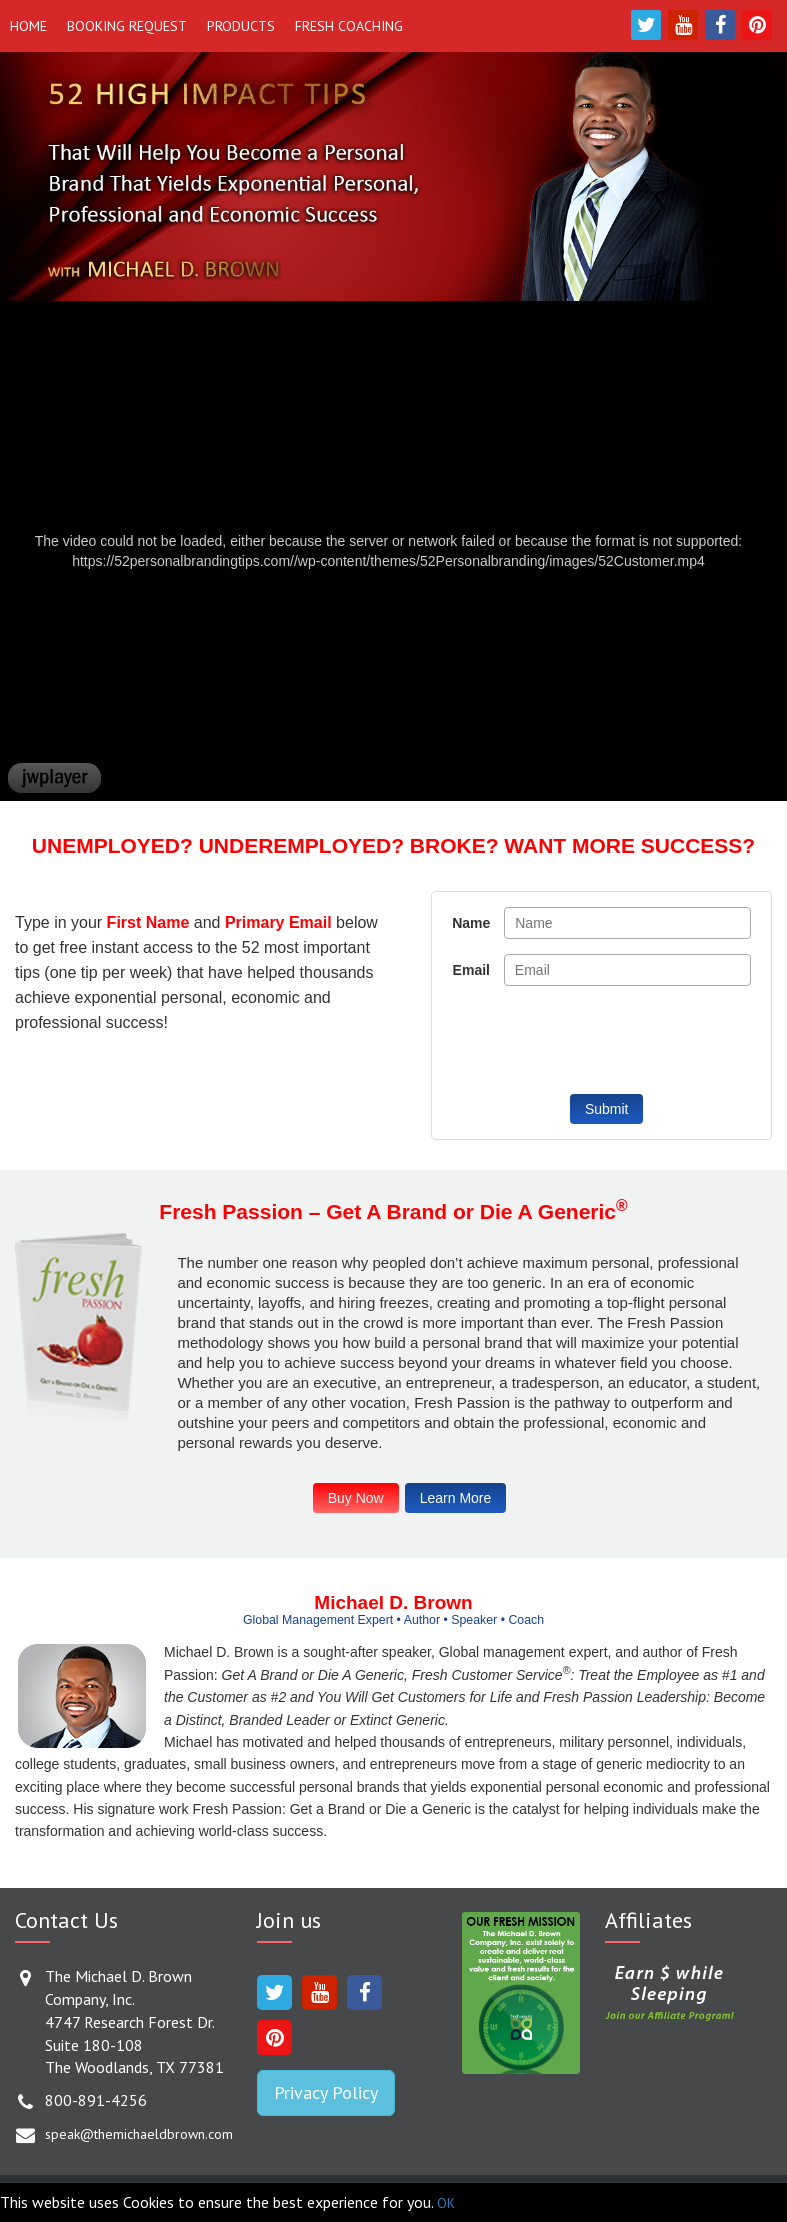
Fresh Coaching (349, 26)
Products (241, 26)
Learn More (456, 1498)
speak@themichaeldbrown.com (139, 2134)
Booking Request (127, 26)
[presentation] (599, 1040)
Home (28, 26)
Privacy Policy (326, 2092)
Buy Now (356, 1498)
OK (446, 2203)
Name (471, 923)
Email (471, 970)
